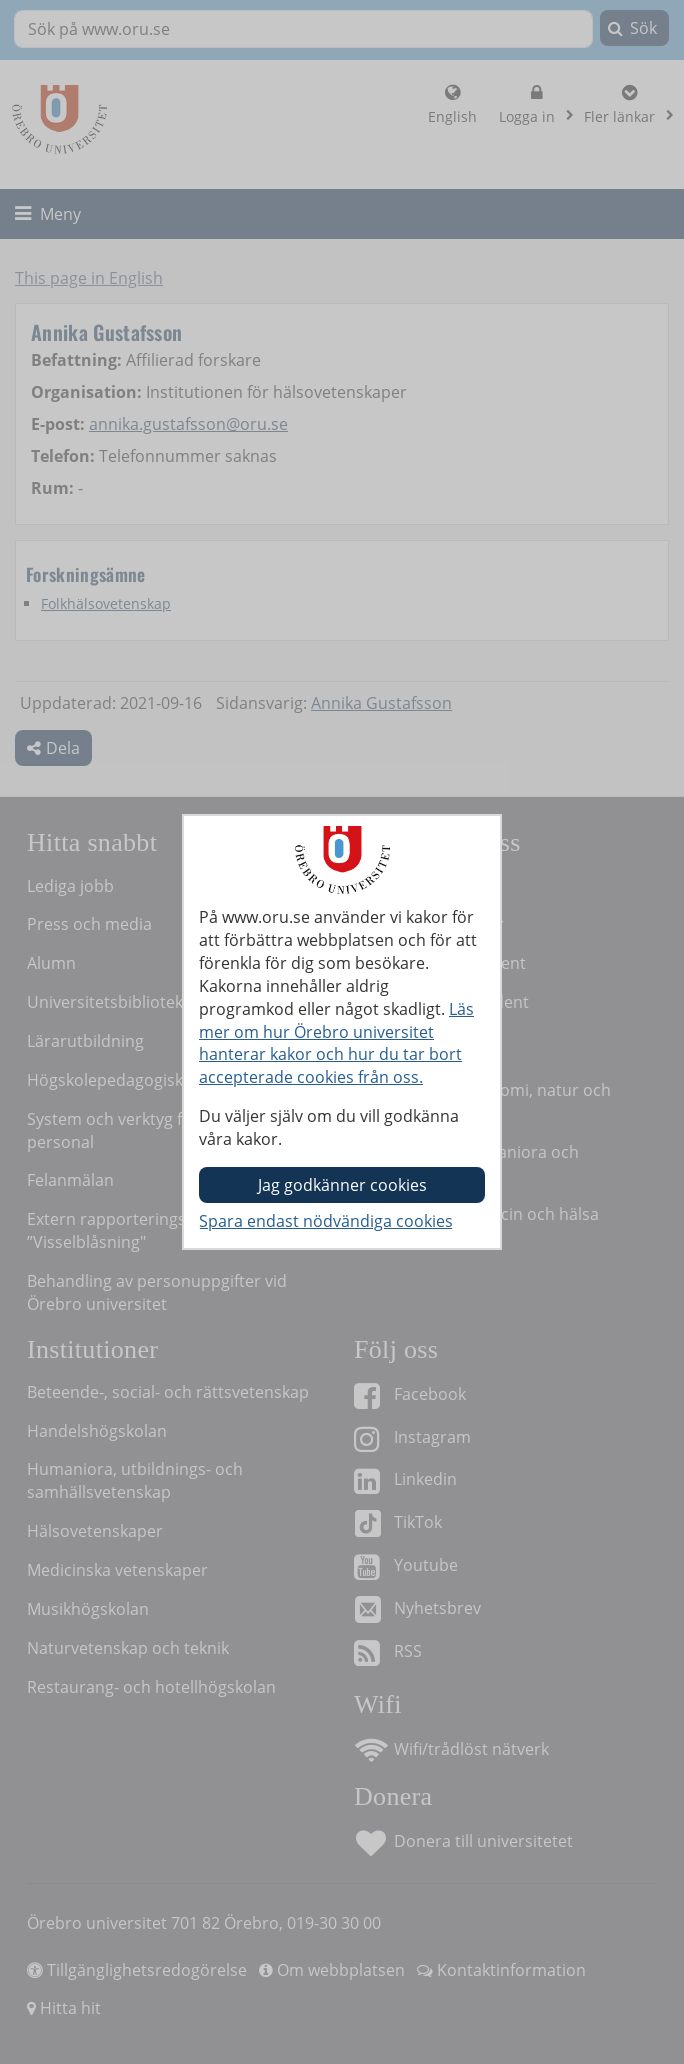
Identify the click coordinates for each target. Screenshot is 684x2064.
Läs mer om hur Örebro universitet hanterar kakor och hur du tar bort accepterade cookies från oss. (336, 1043)
